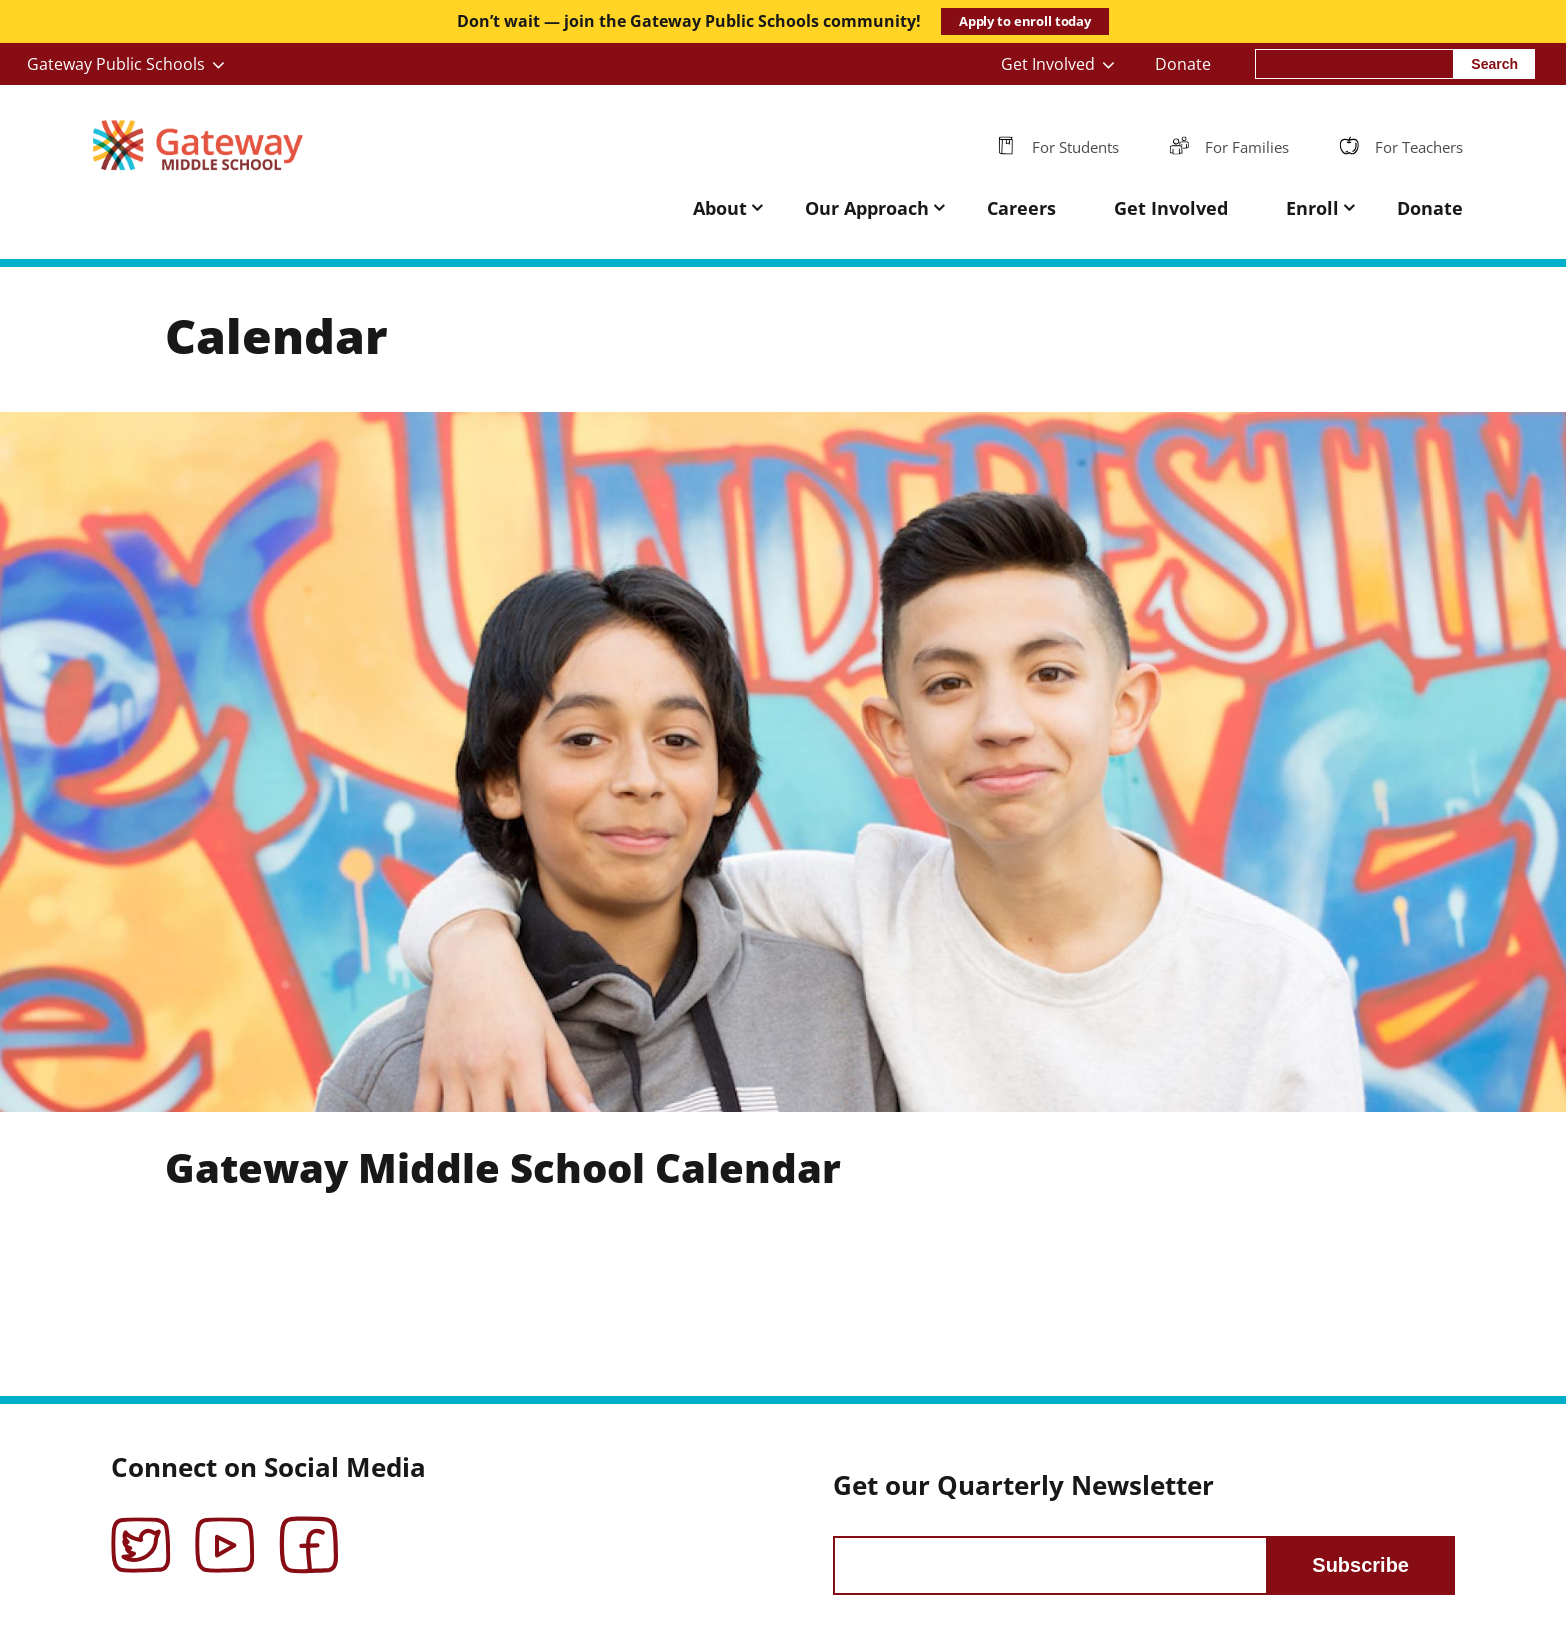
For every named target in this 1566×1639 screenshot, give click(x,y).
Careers (1021, 208)
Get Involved (1048, 64)
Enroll (1312, 208)
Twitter (141, 1531)
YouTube (225, 1531)
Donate (1183, 64)
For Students (1075, 147)
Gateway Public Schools (116, 64)
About (720, 208)
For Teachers (1419, 147)
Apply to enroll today (1025, 21)
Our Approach (867, 208)
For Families (1247, 147)
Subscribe (1360, 1565)
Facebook (309, 1531)
